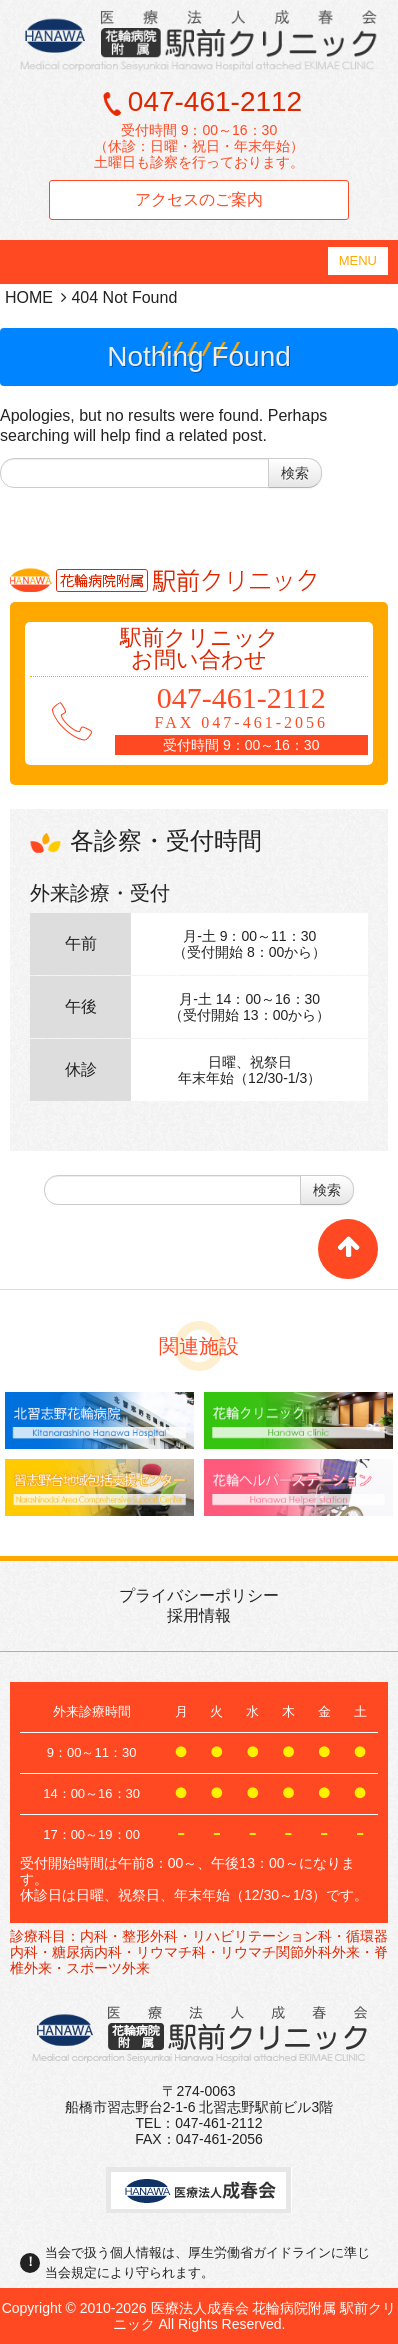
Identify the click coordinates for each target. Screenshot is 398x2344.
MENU (358, 260)
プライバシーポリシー (199, 1595)
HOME (29, 297)
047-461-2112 (215, 101)
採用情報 (199, 1615)
